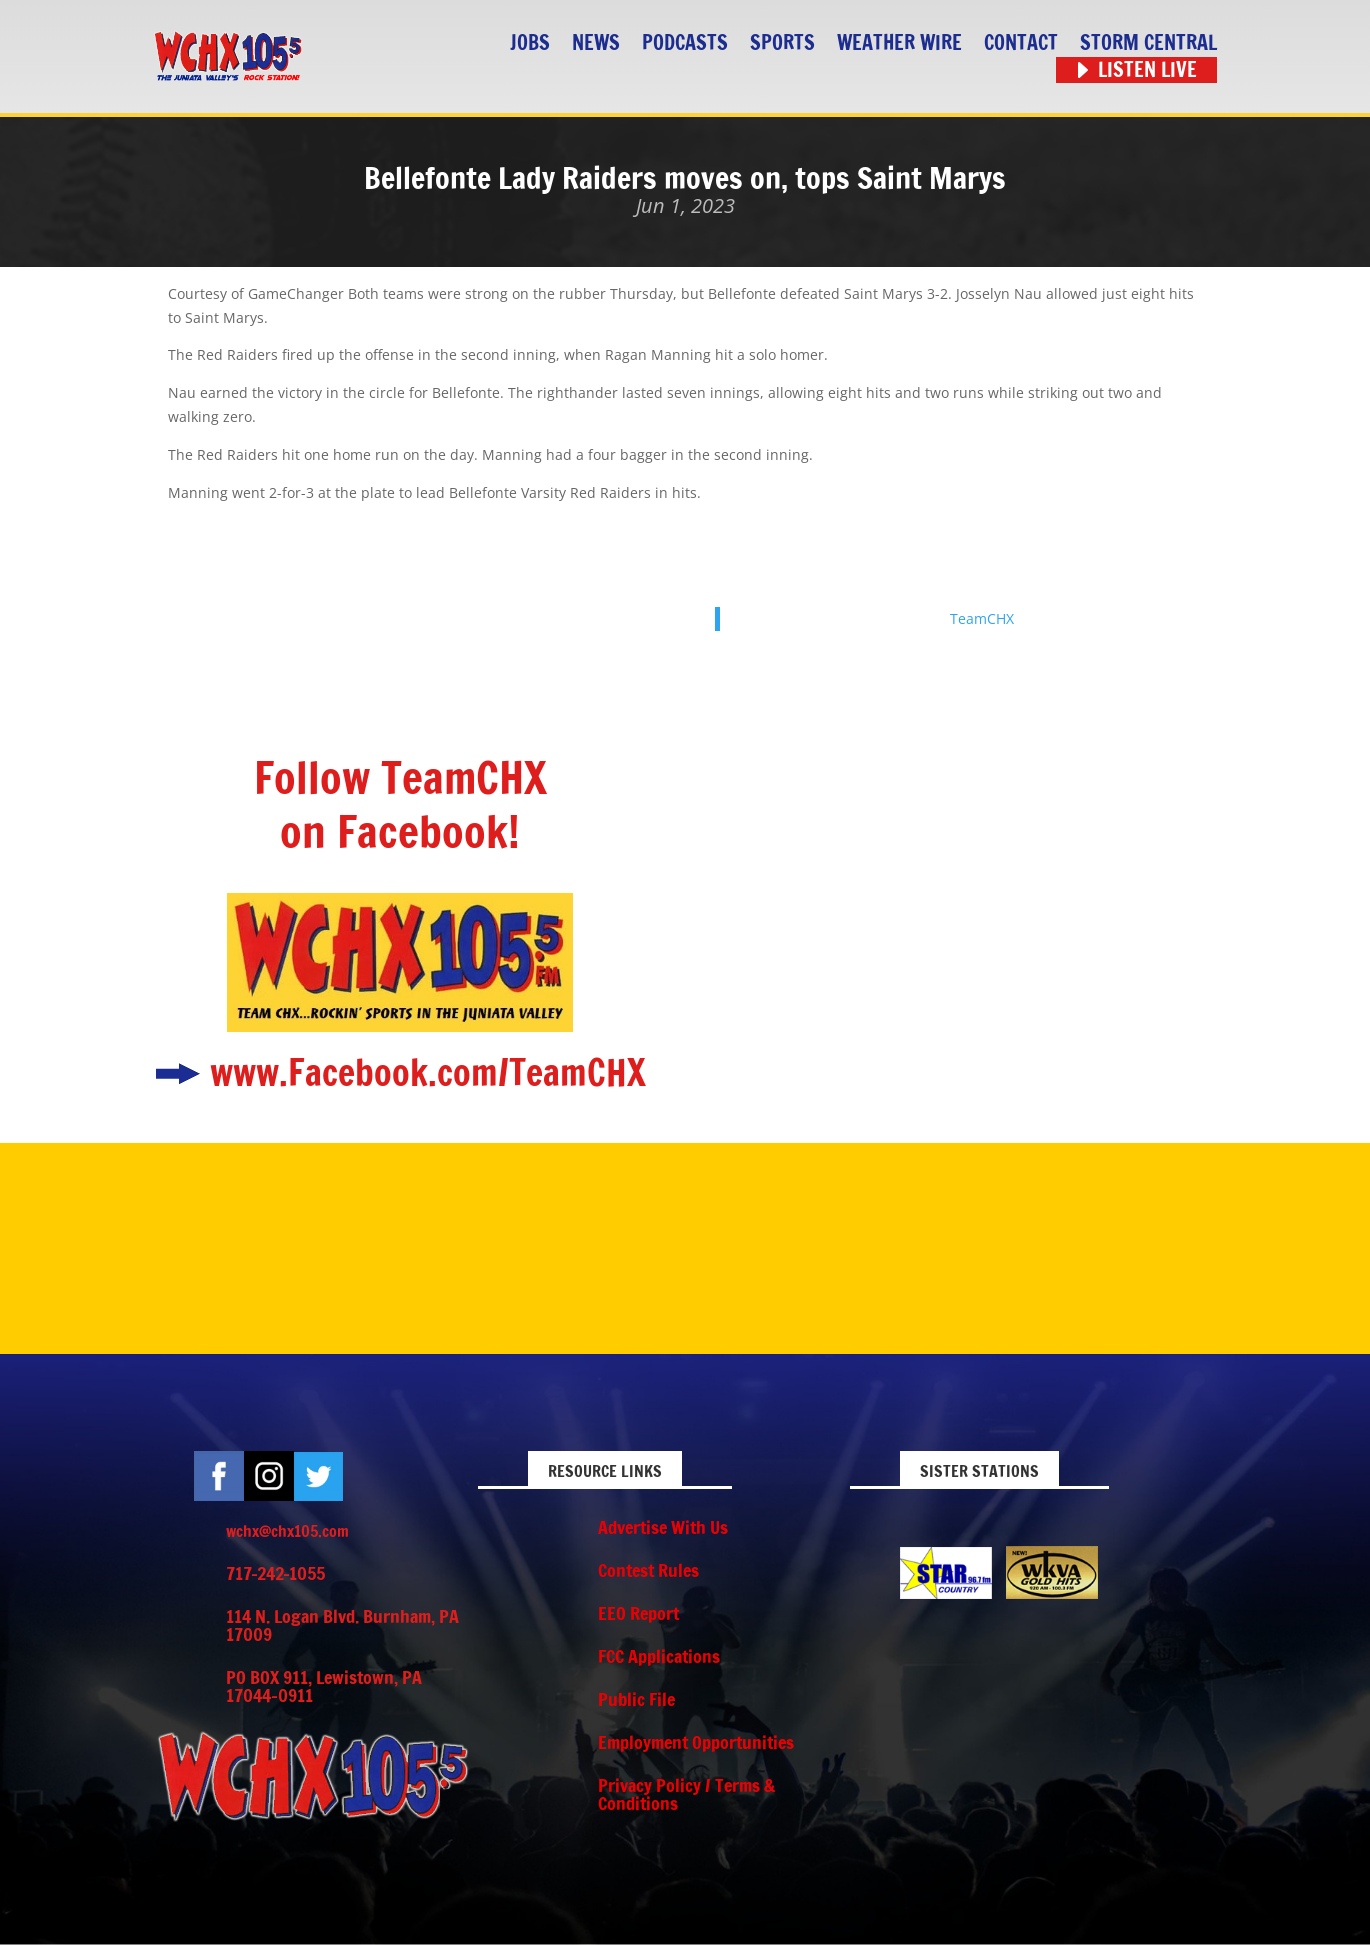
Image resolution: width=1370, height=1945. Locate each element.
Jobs (530, 43)
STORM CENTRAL (1148, 43)
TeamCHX (982, 618)
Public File (636, 1699)
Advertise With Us (663, 1527)
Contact (1021, 43)
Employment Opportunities (696, 1742)
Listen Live (1147, 70)
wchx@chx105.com (287, 1531)
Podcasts (685, 43)
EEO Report (638, 1613)
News (596, 43)
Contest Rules (648, 1570)
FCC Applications (659, 1656)
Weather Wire (899, 43)
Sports (782, 43)
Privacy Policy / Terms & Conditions (686, 1794)
